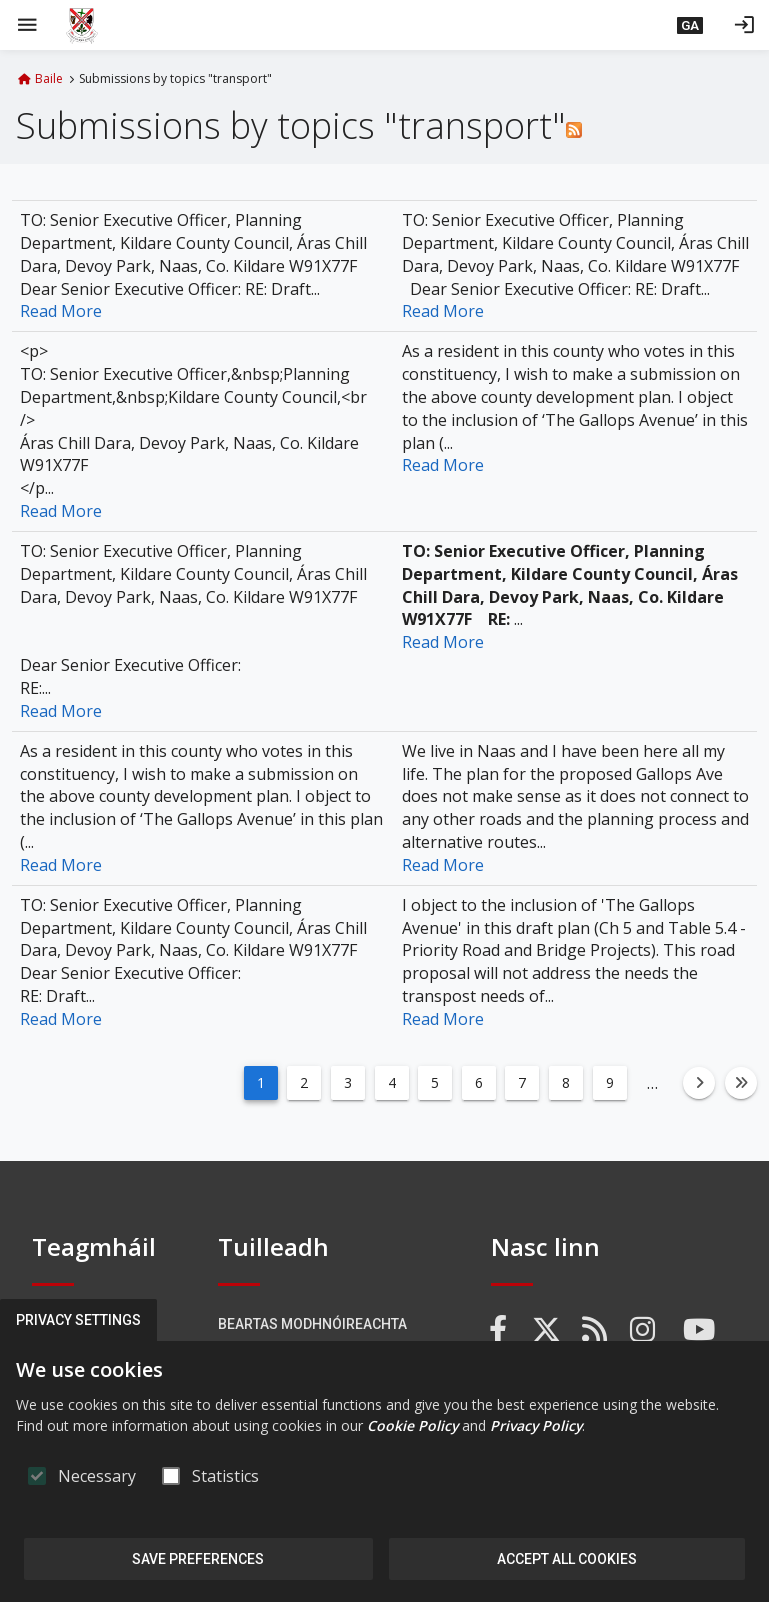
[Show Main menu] (27, 25)
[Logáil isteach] (744, 25)
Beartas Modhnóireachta (312, 1324)
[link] (499, 1330)
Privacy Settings (78, 1320)
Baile (49, 79)
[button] (690, 25)
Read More (61, 311)
